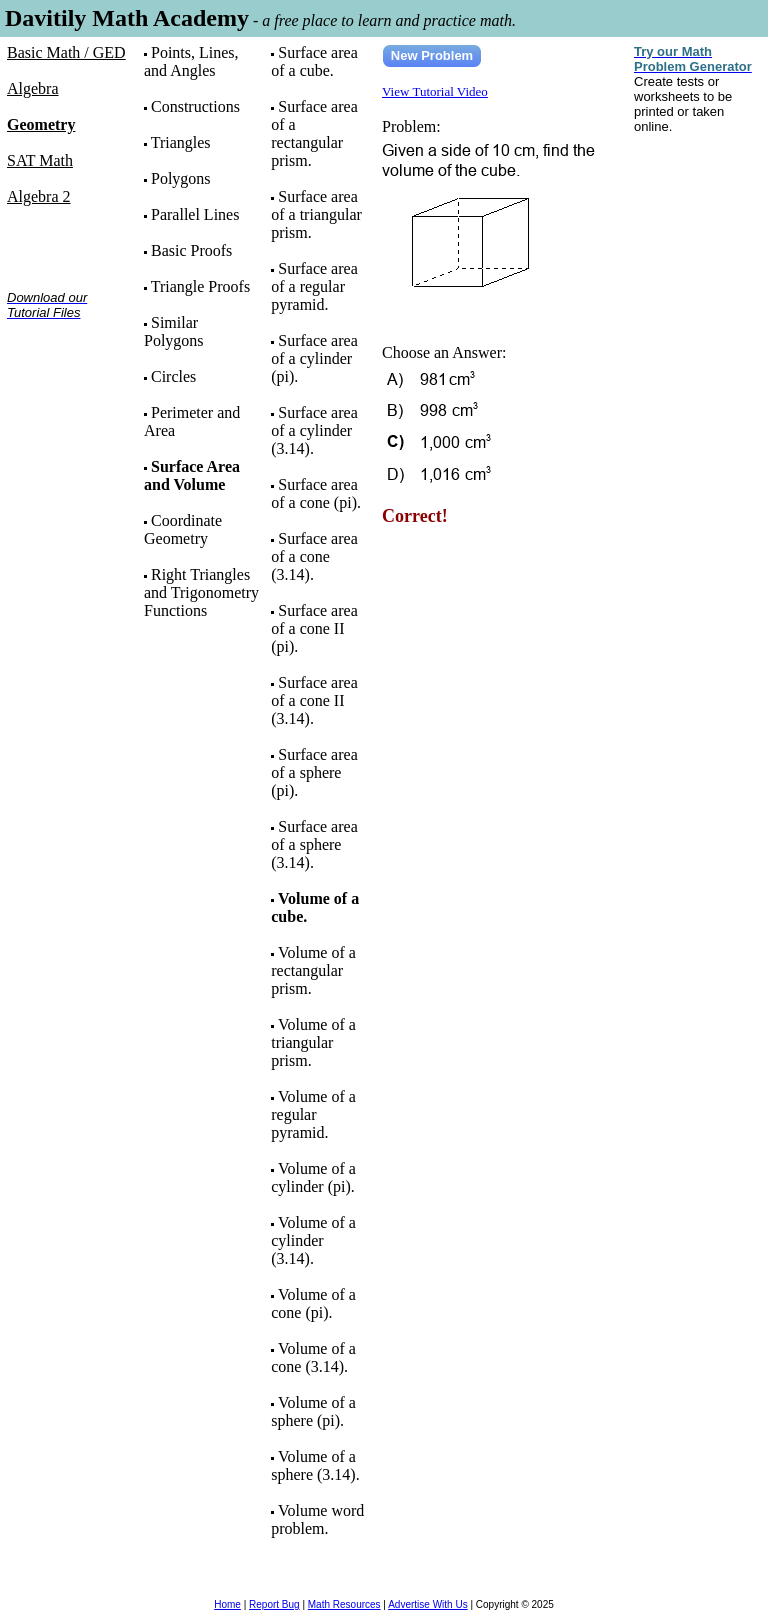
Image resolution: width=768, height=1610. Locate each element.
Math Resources (344, 1604)
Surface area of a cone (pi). (316, 493)
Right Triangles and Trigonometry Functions (201, 592)
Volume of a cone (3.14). (313, 1357)
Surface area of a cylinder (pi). (314, 358)
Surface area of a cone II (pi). (314, 628)
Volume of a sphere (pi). (313, 1411)
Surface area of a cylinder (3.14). (314, 430)
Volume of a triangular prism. (313, 1042)
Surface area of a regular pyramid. (314, 286)
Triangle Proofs (200, 286)
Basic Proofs (191, 250)
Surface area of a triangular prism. (316, 214)
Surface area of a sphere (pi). (314, 772)
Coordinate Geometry (183, 529)
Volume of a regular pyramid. (313, 1114)
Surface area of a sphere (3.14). (314, 844)
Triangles (181, 142)
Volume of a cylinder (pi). (313, 1177)
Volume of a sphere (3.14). (315, 1465)
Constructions (195, 106)
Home (227, 1604)
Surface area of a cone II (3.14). (314, 700)
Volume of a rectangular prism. (313, 970)
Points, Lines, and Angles (191, 61)
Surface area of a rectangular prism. (314, 133)
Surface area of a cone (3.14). (314, 556)
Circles (173, 376)
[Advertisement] (69, 398)
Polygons (181, 178)
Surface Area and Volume (192, 475)
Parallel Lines (195, 214)
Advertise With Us (427, 1604)
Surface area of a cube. (314, 61)
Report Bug (274, 1604)
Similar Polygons (174, 331)
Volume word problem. (317, 1519)
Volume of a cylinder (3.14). (313, 1240)
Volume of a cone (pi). (313, 1303)
